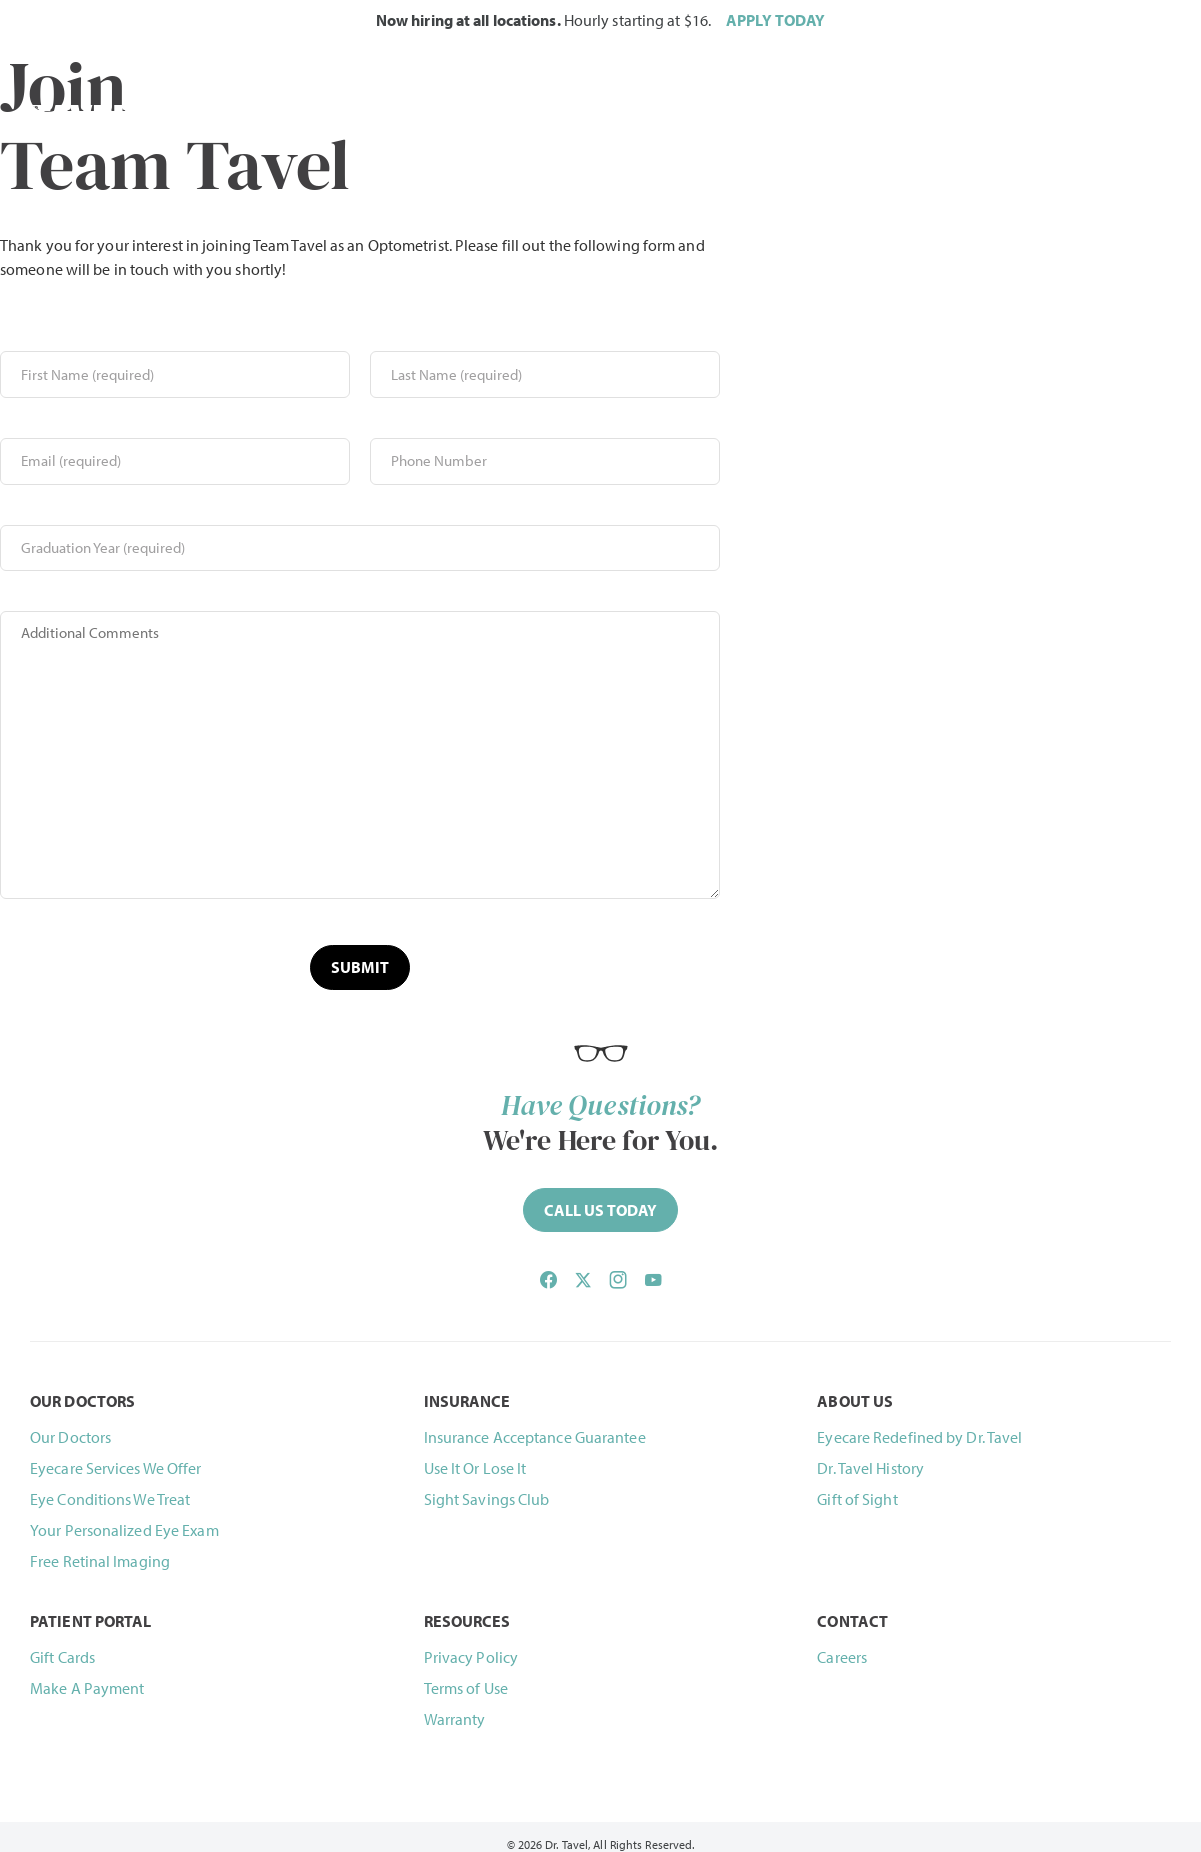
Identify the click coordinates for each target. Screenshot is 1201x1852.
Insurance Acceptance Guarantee (535, 1423)
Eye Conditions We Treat (110, 1485)
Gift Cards (62, 1642)
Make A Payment (87, 1673)
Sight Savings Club (487, 1485)
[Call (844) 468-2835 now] (600, 1196)
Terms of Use (466, 1673)
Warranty (455, 1704)
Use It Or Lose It (475, 1454)
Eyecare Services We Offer (116, 1454)
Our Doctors (70, 1423)
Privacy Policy (471, 1642)
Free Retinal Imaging (100, 1547)
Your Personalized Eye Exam (124, 1516)
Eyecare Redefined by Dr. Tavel (919, 1423)
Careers (842, 1642)
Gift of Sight (857, 1485)
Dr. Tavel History (870, 1454)
